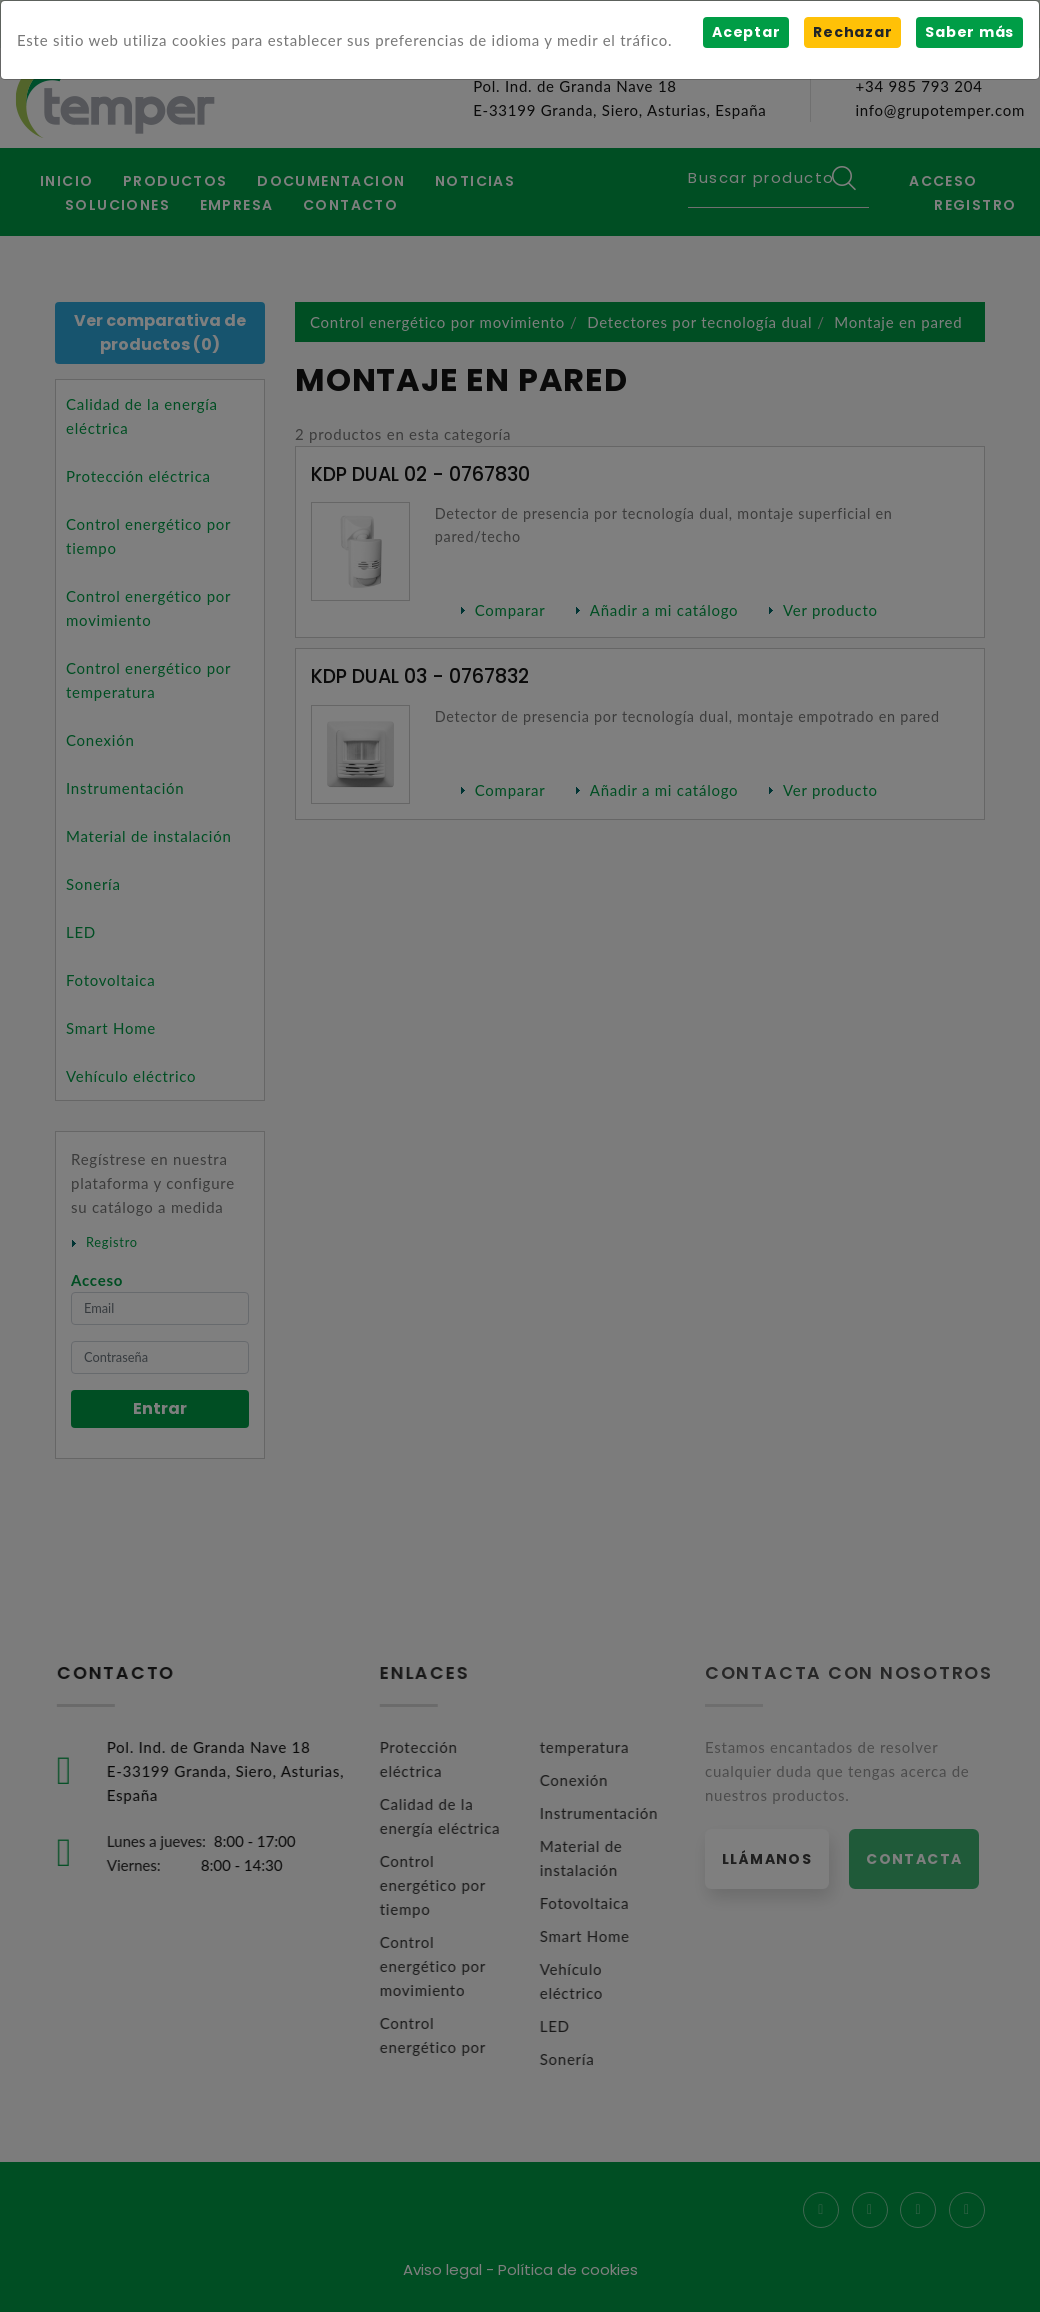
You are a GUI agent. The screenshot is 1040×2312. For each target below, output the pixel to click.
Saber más (969, 32)
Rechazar (852, 32)
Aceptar (746, 32)
